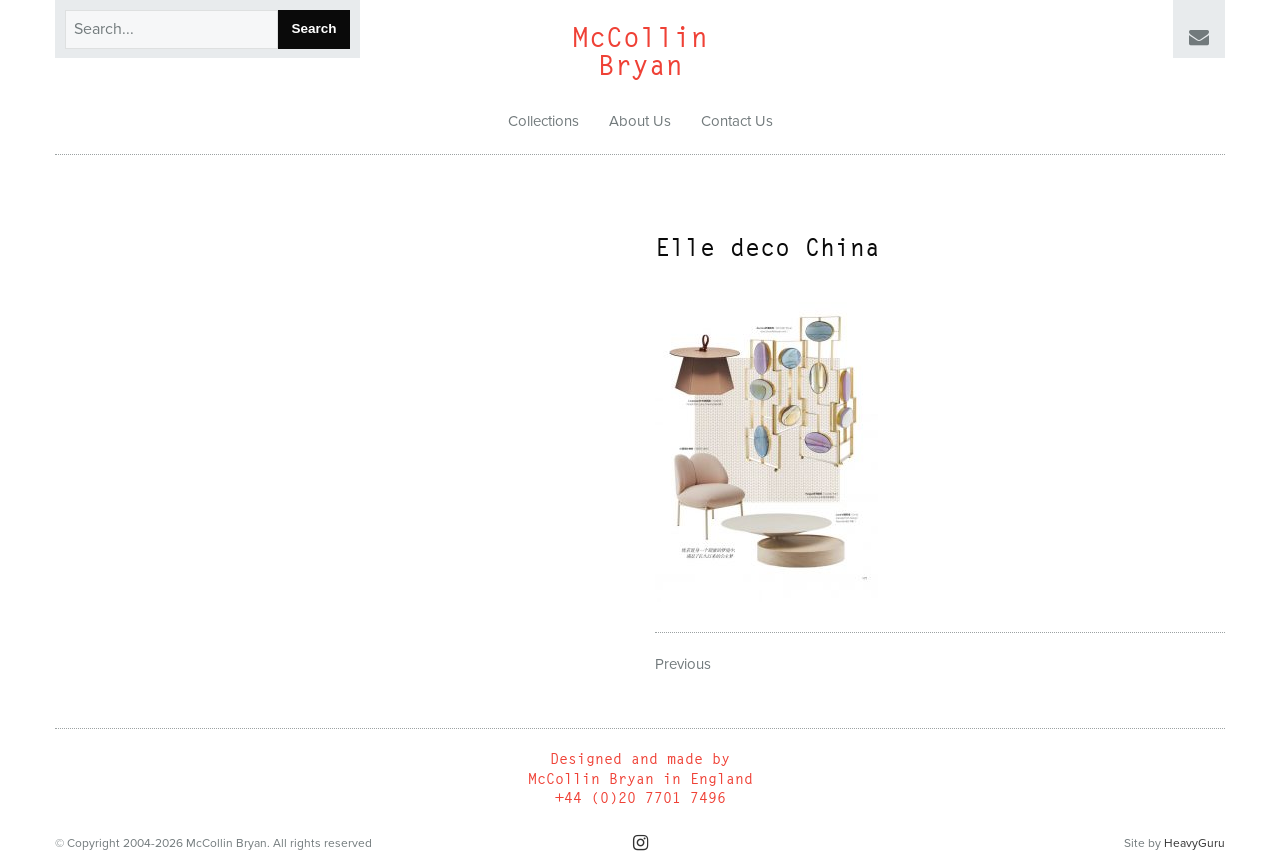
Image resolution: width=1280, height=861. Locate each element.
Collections (543, 121)
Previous (683, 664)
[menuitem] (543, 122)
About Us (640, 121)
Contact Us (737, 121)
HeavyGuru (1194, 843)
